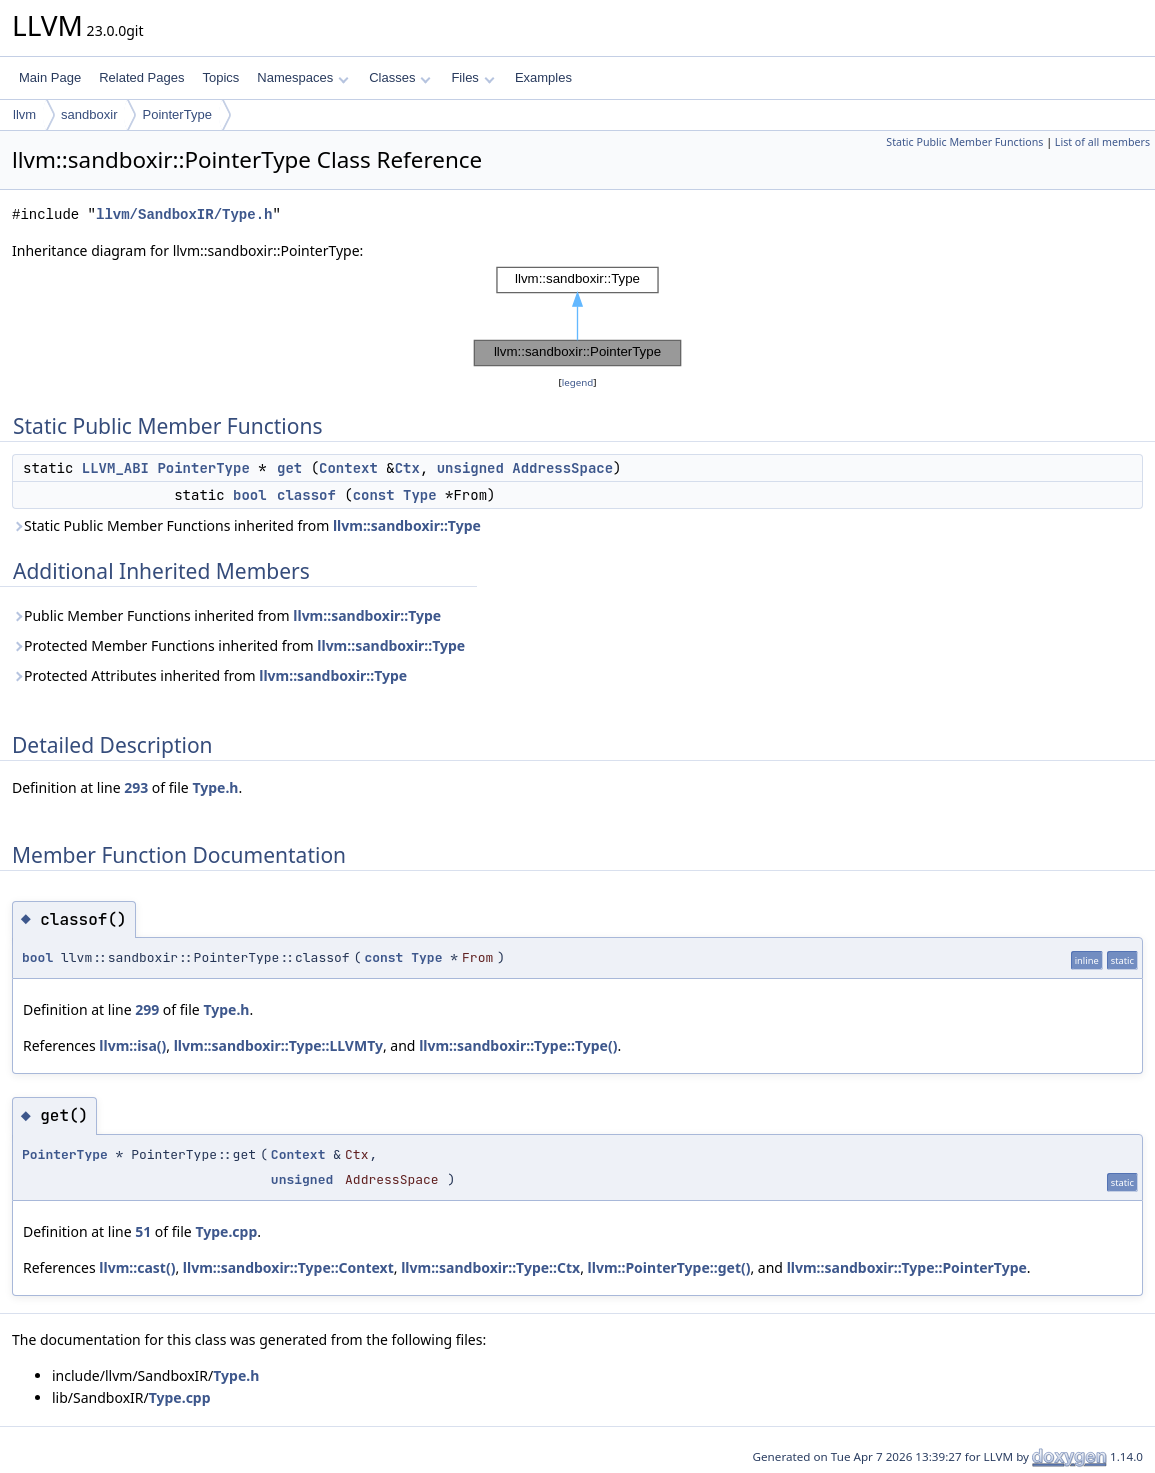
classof (306, 495)
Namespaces (302, 77)
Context (348, 468)
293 (136, 787)
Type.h (215, 787)
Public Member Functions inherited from (226, 615)
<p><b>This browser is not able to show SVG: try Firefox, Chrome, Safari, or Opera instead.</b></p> (578, 317)
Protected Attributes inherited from (209, 675)
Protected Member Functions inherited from (238, 645)
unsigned (470, 468)
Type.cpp (226, 1231)
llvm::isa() (132, 1045)
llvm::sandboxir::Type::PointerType (907, 1267)
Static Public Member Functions (964, 142)
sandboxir (89, 114)
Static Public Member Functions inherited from (246, 525)
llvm (24, 114)
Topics (220, 77)
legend (578, 382)
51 (143, 1231)
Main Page (50, 77)
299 (147, 1009)
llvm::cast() (137, 1267)
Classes (400, 77)
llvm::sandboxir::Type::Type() (518, 1045)
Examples (543, 77)
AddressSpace (562, 468)
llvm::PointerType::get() (669, 1267)
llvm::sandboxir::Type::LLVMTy (278, 1045)
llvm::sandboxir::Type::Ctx (490, 1267)
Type (420, 495)
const (374, 495)
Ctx (407, 468)
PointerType (176, 114)
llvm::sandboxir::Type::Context (288, 1267)
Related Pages (141, 77)
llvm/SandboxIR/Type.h (184, 214)
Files (472, 77)
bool (250, 495)
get (289, 468)
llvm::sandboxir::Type (407, 525)
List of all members (1102, 142)
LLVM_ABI (115, 468)
